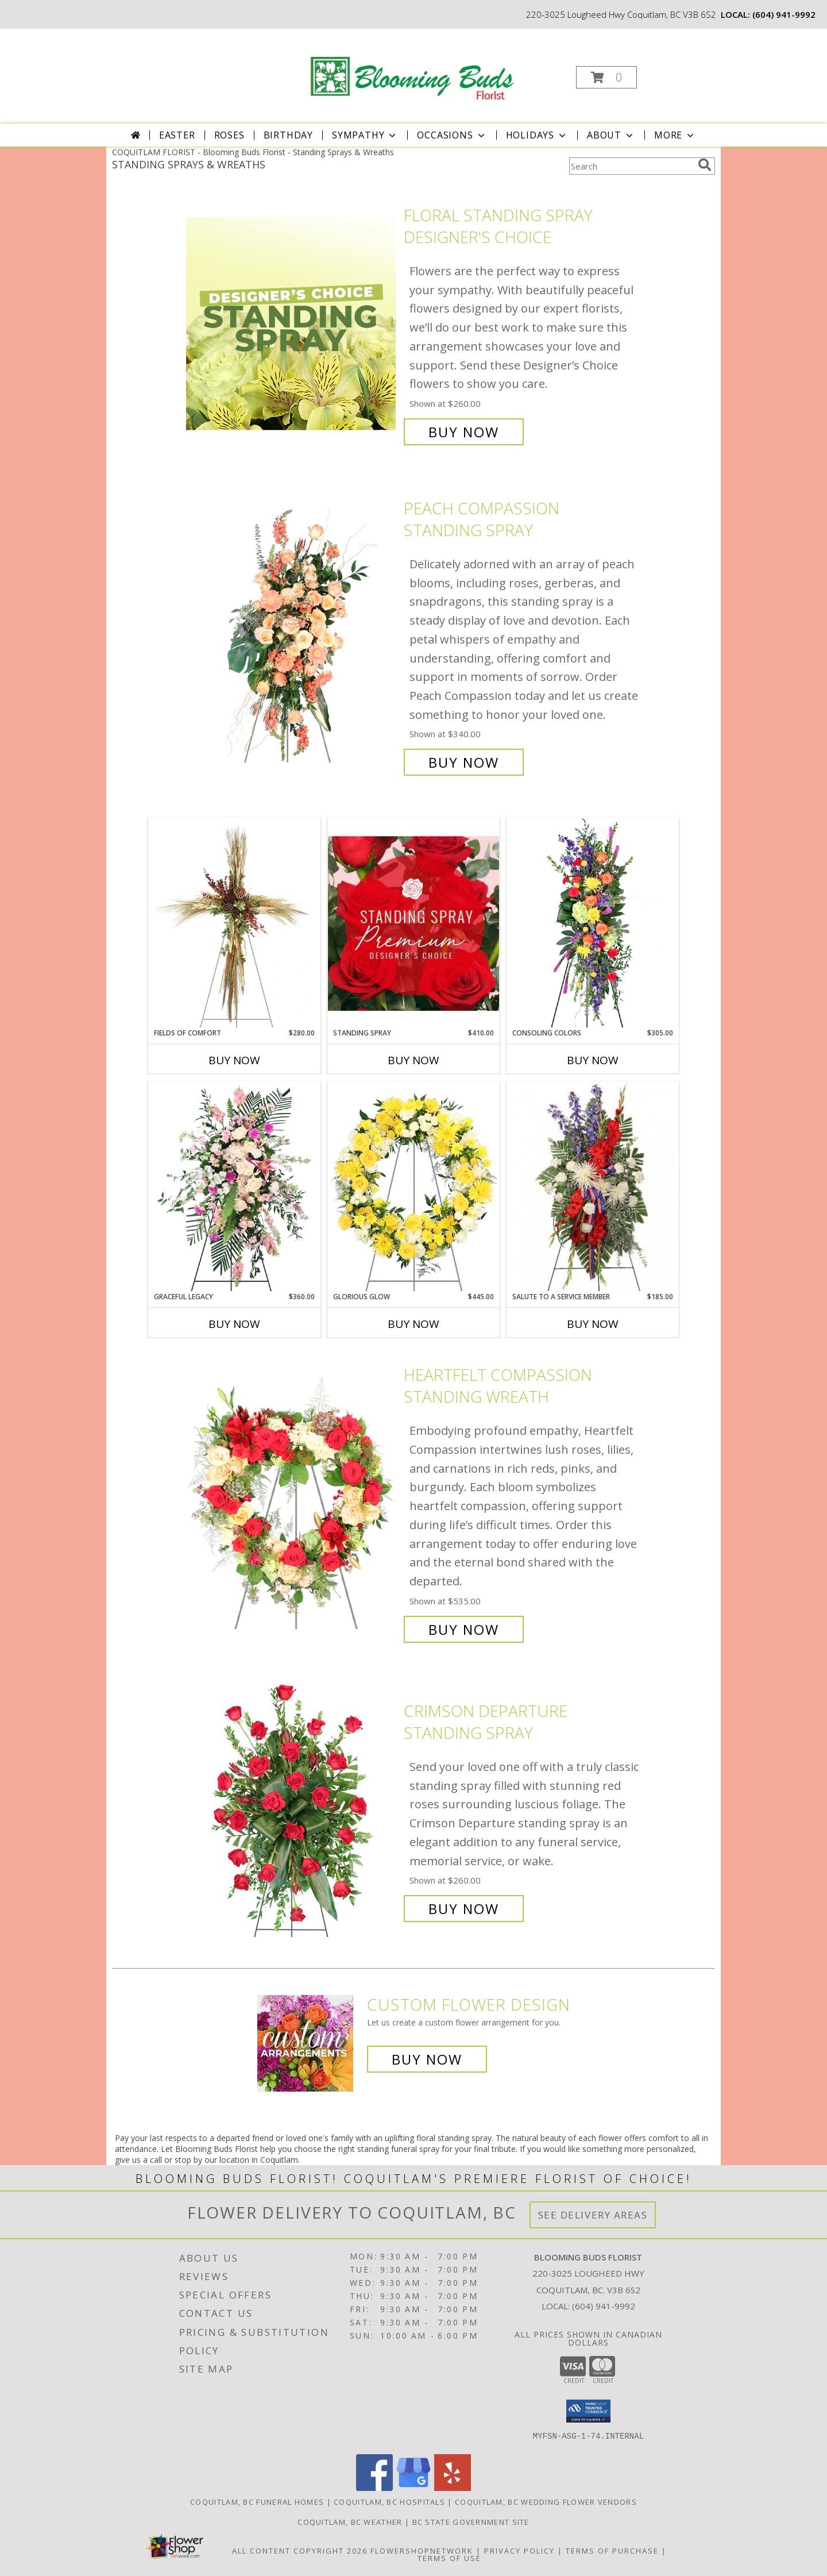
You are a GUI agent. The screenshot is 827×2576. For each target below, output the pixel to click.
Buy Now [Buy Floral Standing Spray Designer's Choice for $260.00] (463, 431)
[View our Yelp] (452, 2487)
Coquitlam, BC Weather (349, 2522)
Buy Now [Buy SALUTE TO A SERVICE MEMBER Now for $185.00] (593, 1323)
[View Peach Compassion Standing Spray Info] (292, 635)
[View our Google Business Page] (413, 2487)
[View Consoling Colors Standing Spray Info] (593, 922)
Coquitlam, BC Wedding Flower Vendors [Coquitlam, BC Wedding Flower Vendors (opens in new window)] (546, 2502)
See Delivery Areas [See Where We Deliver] (593, 2214)
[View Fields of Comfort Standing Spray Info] (234, 922)
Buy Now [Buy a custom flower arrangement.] (427, 2059)
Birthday (288, 135)
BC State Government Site (471, 2522)
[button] (606, 77)
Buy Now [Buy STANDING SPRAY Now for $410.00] (413, 1060)
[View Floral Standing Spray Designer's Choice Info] (292, 323)
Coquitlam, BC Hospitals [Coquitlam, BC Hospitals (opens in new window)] (389, 2502)
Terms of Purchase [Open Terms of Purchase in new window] (612, 2551)
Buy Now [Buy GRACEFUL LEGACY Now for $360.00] (234, 1323)
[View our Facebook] (374, 2487)
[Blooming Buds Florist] (412, 65)
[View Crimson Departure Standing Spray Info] (292, 1809)
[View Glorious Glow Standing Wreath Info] (413, 1186)
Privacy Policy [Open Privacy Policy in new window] (519, 2551)
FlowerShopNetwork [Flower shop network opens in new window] (421, 2551)
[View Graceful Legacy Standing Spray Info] (234, 1186)
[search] (704, 165)
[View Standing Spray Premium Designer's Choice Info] (413, 923)
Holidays (537, 135)
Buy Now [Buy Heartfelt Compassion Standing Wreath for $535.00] (463, 1629)
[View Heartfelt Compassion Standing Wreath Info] (292, 1502)
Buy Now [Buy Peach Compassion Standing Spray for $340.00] (463, 762)
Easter (177, 135)
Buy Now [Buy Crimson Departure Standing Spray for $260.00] (463, 1908)
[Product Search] (631, 166)
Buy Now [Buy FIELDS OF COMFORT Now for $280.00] (234, 1060)
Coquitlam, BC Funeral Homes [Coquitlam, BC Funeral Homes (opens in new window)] (257, 2502)
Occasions (451, 135)
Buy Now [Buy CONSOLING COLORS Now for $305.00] (593, 1060)
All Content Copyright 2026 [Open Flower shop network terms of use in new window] (300, 2551)
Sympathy (365, 135)
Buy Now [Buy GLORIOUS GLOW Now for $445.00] (413, 1323)
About (611, 135)
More (675, 135)
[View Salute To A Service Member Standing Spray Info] (593, 1186)
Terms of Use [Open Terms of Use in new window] (449, 2558)
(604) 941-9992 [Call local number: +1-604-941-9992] (784, 14)
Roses (229, 135)
